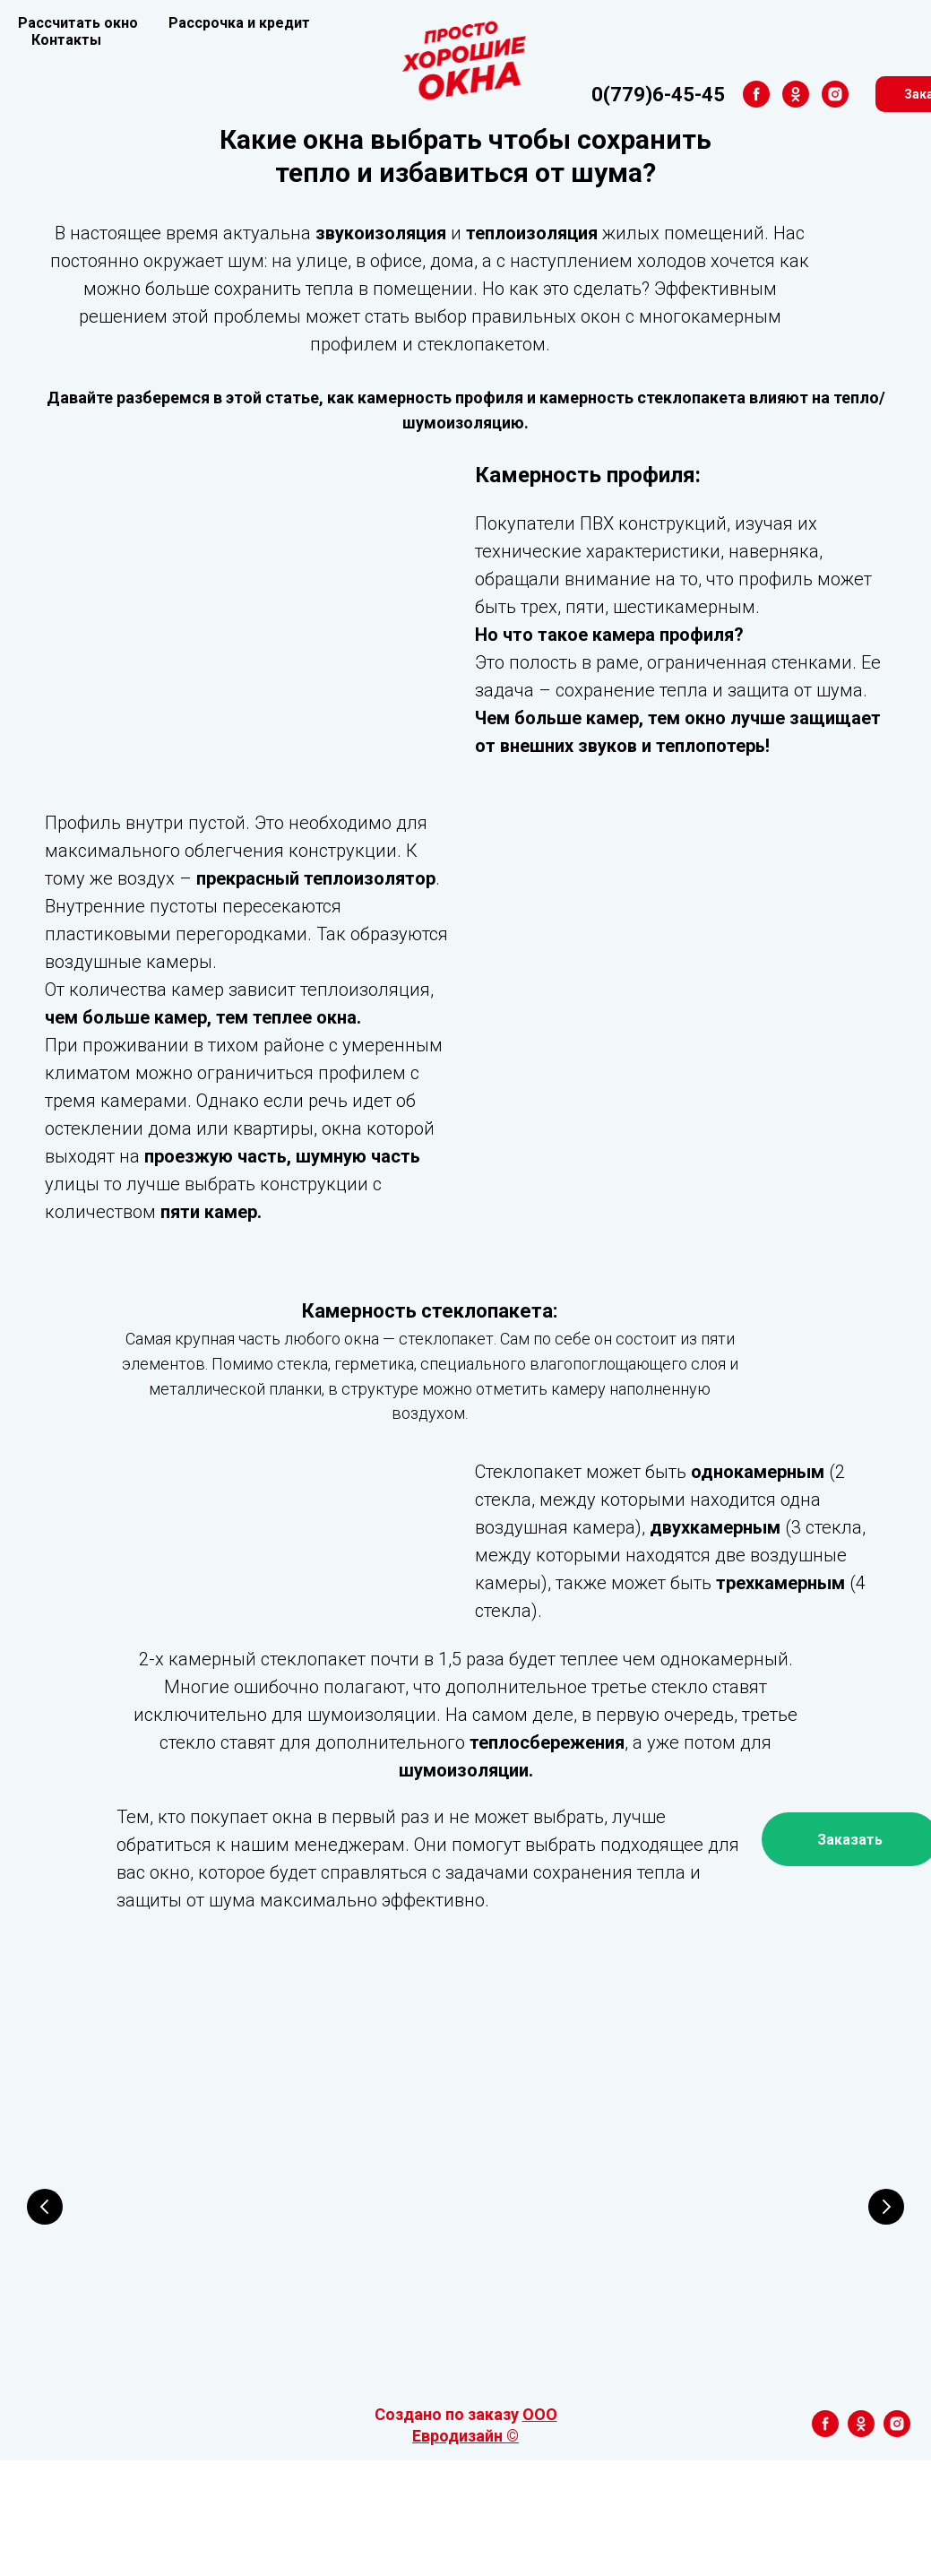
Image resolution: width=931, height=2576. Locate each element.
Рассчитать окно (78, 22)
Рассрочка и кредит (239, 22)
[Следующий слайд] (886, 2270)
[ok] (676, 94)
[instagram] (716, 94)
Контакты (66, 39)
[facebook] (637, 94)
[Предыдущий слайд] (45, 2270)
